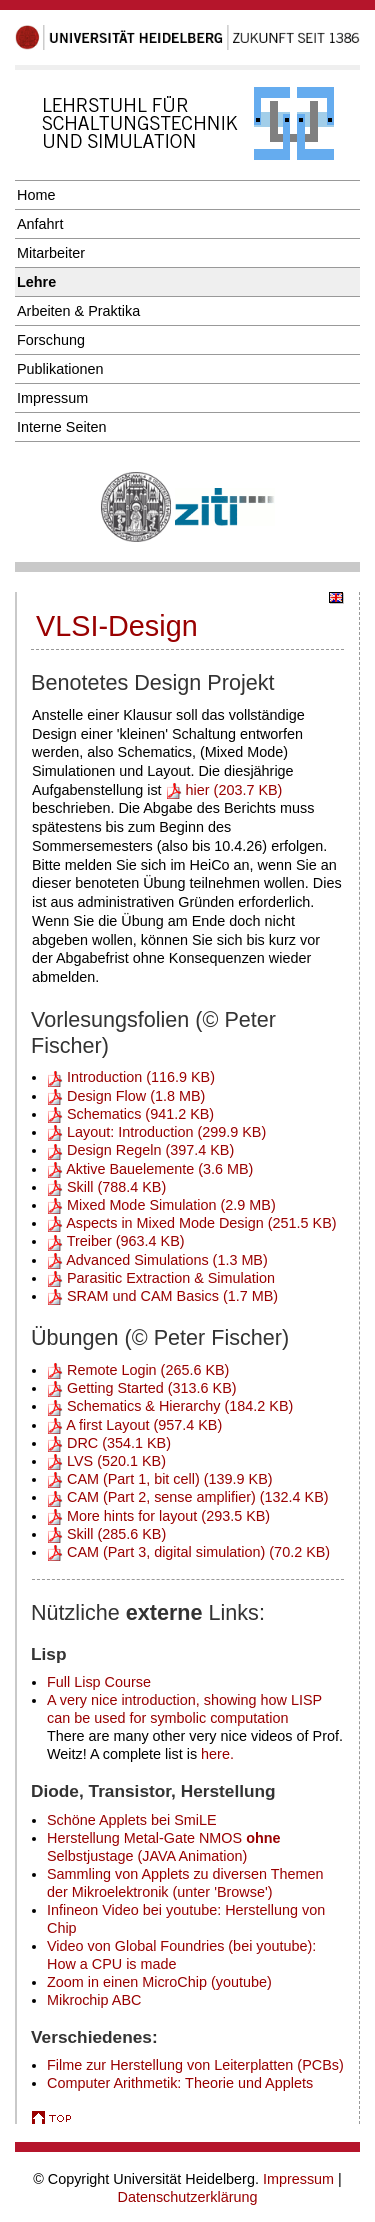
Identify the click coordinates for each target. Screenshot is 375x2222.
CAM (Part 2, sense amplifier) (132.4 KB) (188, 1497)
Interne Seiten (62, 427)
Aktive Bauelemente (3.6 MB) (150, 1169)
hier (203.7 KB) (224, 790)
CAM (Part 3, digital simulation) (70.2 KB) (188, 1552)
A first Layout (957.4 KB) (134, 1425)
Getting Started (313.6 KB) (142, 1388)
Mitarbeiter (51, 253)
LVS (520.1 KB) (106, 1461)
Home (36, 195)
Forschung (51, 340)
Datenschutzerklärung (188, 2197)
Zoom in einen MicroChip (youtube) (159, 1982)
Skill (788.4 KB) (106, 1187)
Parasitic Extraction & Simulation (161, 1278)
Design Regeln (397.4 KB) (140, 1150)
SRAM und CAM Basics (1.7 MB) (162, 1296)
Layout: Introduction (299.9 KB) (156, 1132)
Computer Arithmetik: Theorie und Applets (180, 2083)
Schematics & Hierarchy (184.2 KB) (170, 1406)
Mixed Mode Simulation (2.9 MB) (161, 1205)
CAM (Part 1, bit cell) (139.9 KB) (160, 1479)
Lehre (36, 282)
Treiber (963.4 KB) (116, 1241)
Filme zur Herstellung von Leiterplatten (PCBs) (195, 2065)
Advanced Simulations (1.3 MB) (157, 1260)
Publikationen (60, 369)
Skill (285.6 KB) (106, 1534)
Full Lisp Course (99, 1682)
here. (217, 1754)
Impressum (52, 398)
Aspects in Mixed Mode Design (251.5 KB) (192, 1223)
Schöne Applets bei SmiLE (132, 1820)
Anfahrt (40, 224)
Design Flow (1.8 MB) (126, 1096)
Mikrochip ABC (94, 2000)
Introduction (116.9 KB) (131, 1077)
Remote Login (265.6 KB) (138, 1370)
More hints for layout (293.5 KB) (158, 1516)
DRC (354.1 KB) (109, 1443)
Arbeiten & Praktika (78, 311)
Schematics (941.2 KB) (130, 1114)
